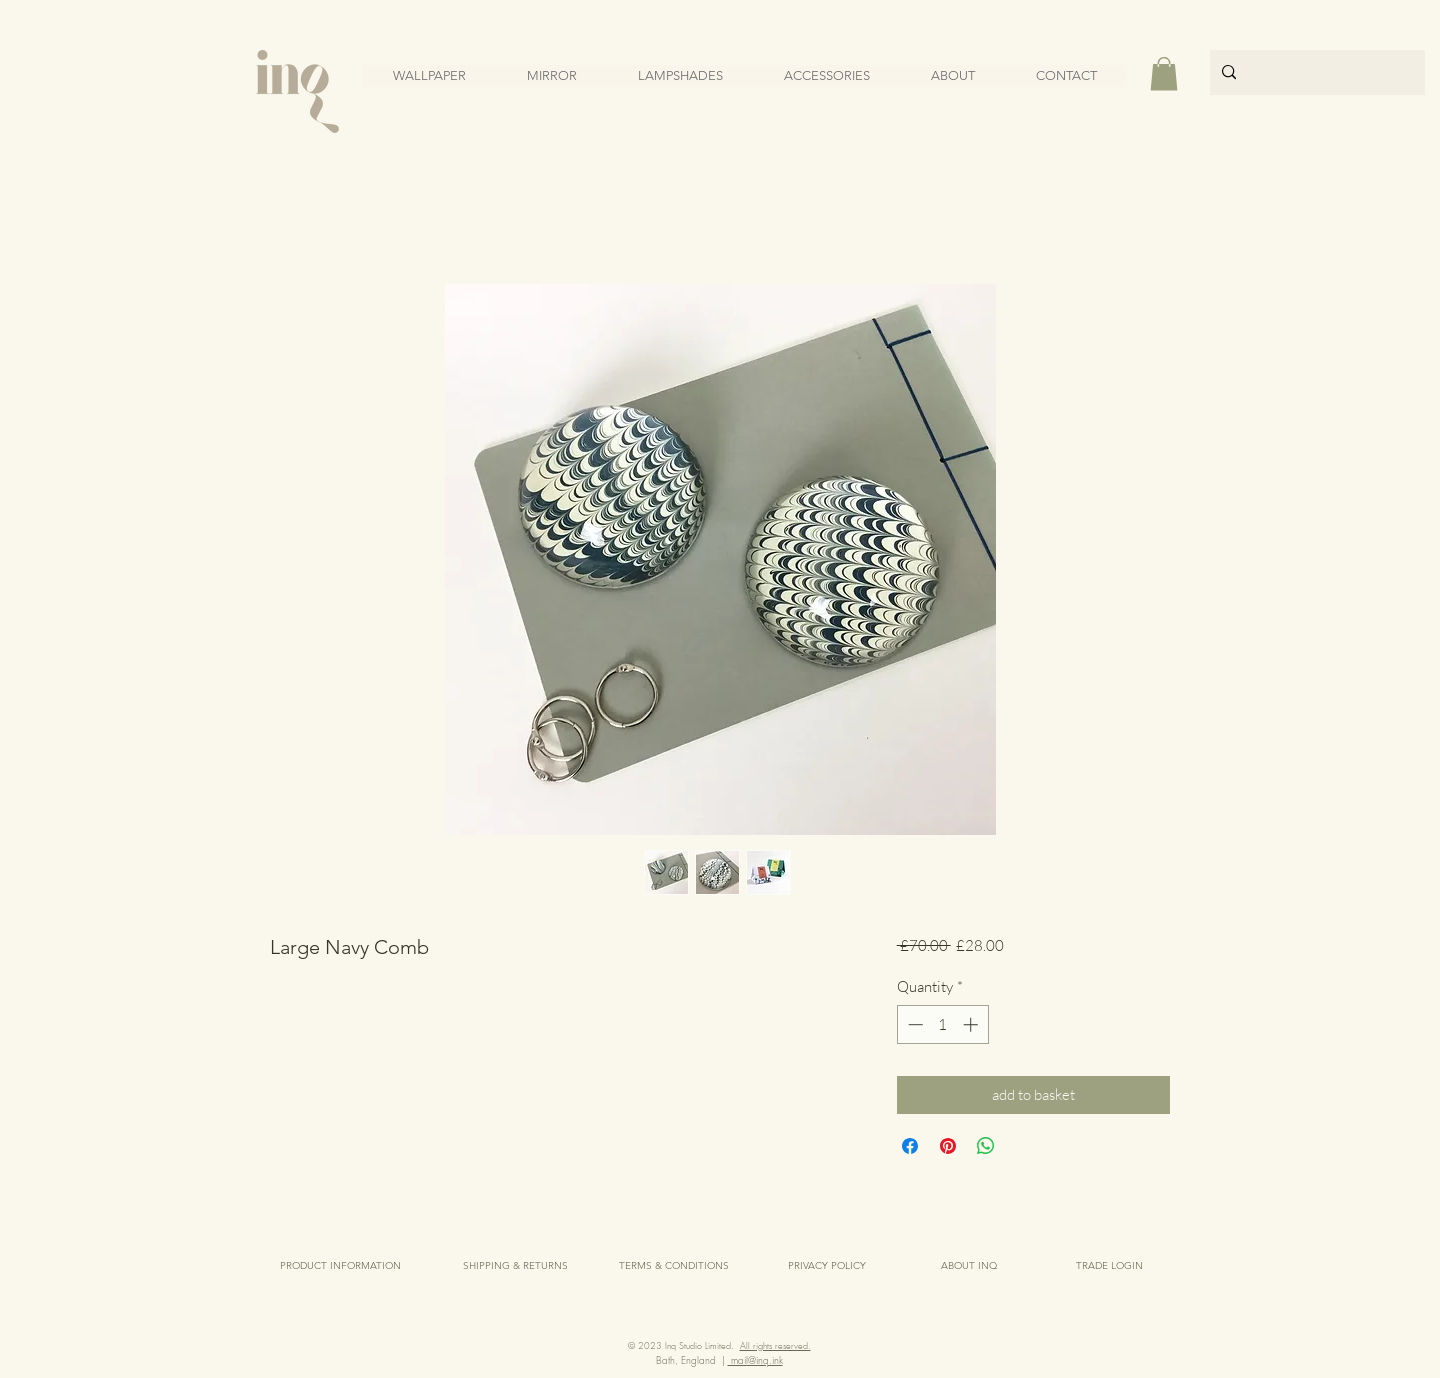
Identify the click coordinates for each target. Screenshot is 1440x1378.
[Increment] (972, 1024)
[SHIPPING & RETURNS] (515, 1265)
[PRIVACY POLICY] (826, 1265)
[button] (1164, 73)
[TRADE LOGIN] (1109, 1265)
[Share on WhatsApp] (986, 1146)
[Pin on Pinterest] (948, 1146)
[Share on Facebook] (910, 1146)
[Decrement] (913, 1024)
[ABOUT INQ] (968, 1265)
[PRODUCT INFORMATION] (340, 1265)
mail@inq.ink (755, 1360)
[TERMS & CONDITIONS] (673, 1265)
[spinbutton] (942, 1024)
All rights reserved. (775, 1346)
